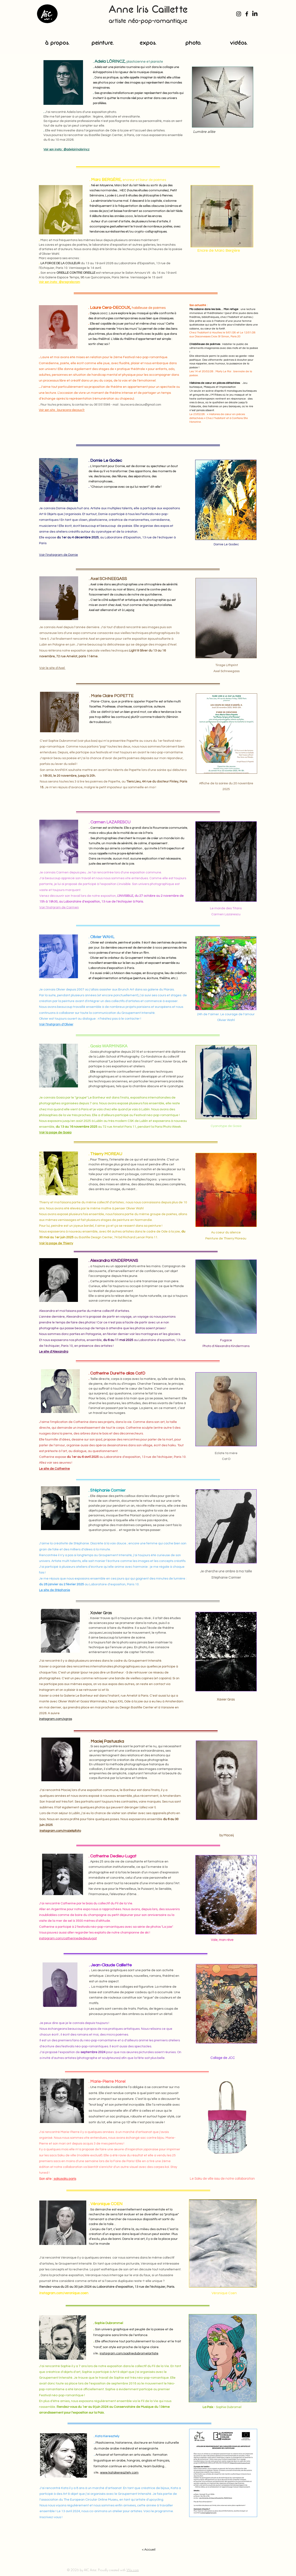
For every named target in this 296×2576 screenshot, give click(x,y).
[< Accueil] (148, 2549)
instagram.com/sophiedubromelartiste (129, 2353)
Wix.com (132, 2570)
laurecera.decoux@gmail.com (140, 404)
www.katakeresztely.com (119, 2472)
